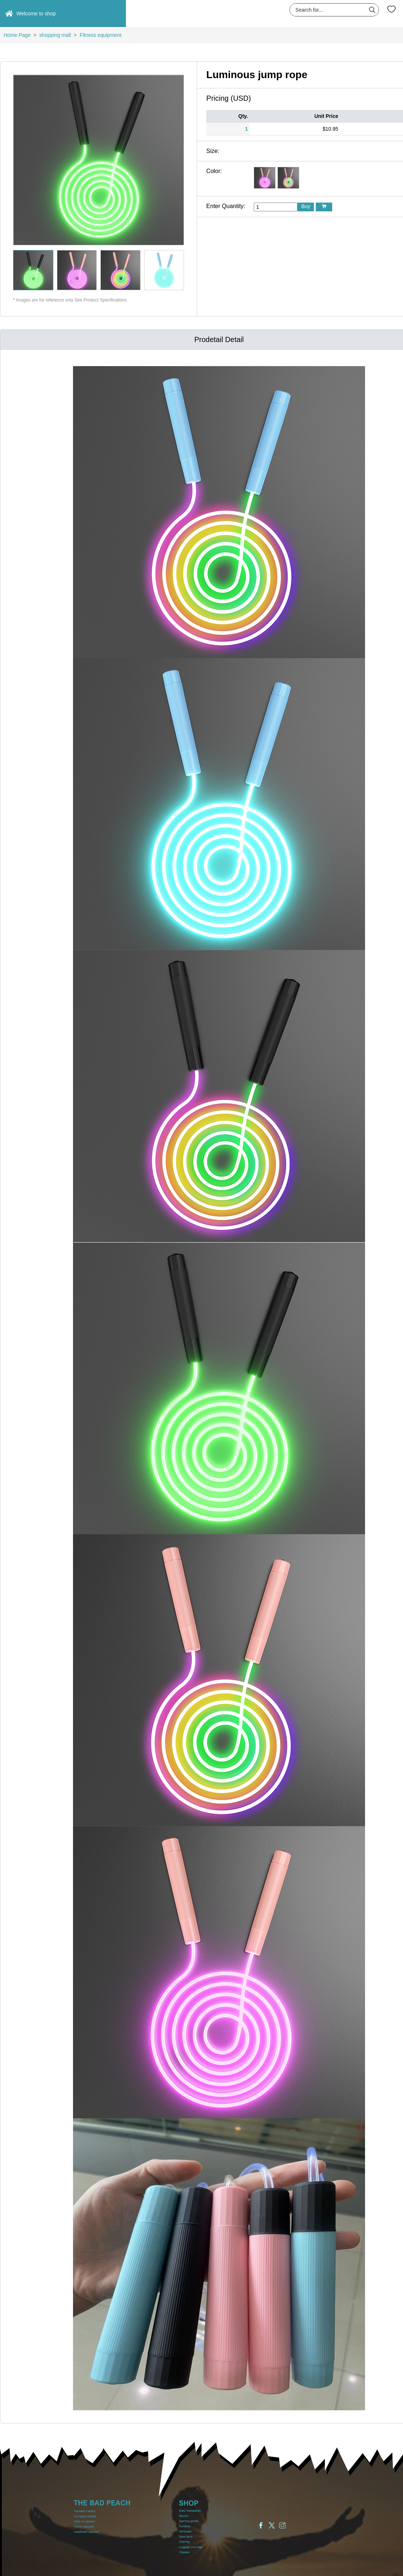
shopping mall (55, 35)
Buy (306, 206)
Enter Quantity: (225, 206)
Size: (212, 151)
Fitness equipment (100, 35)
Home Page (17, 35)
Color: (214, 171)
